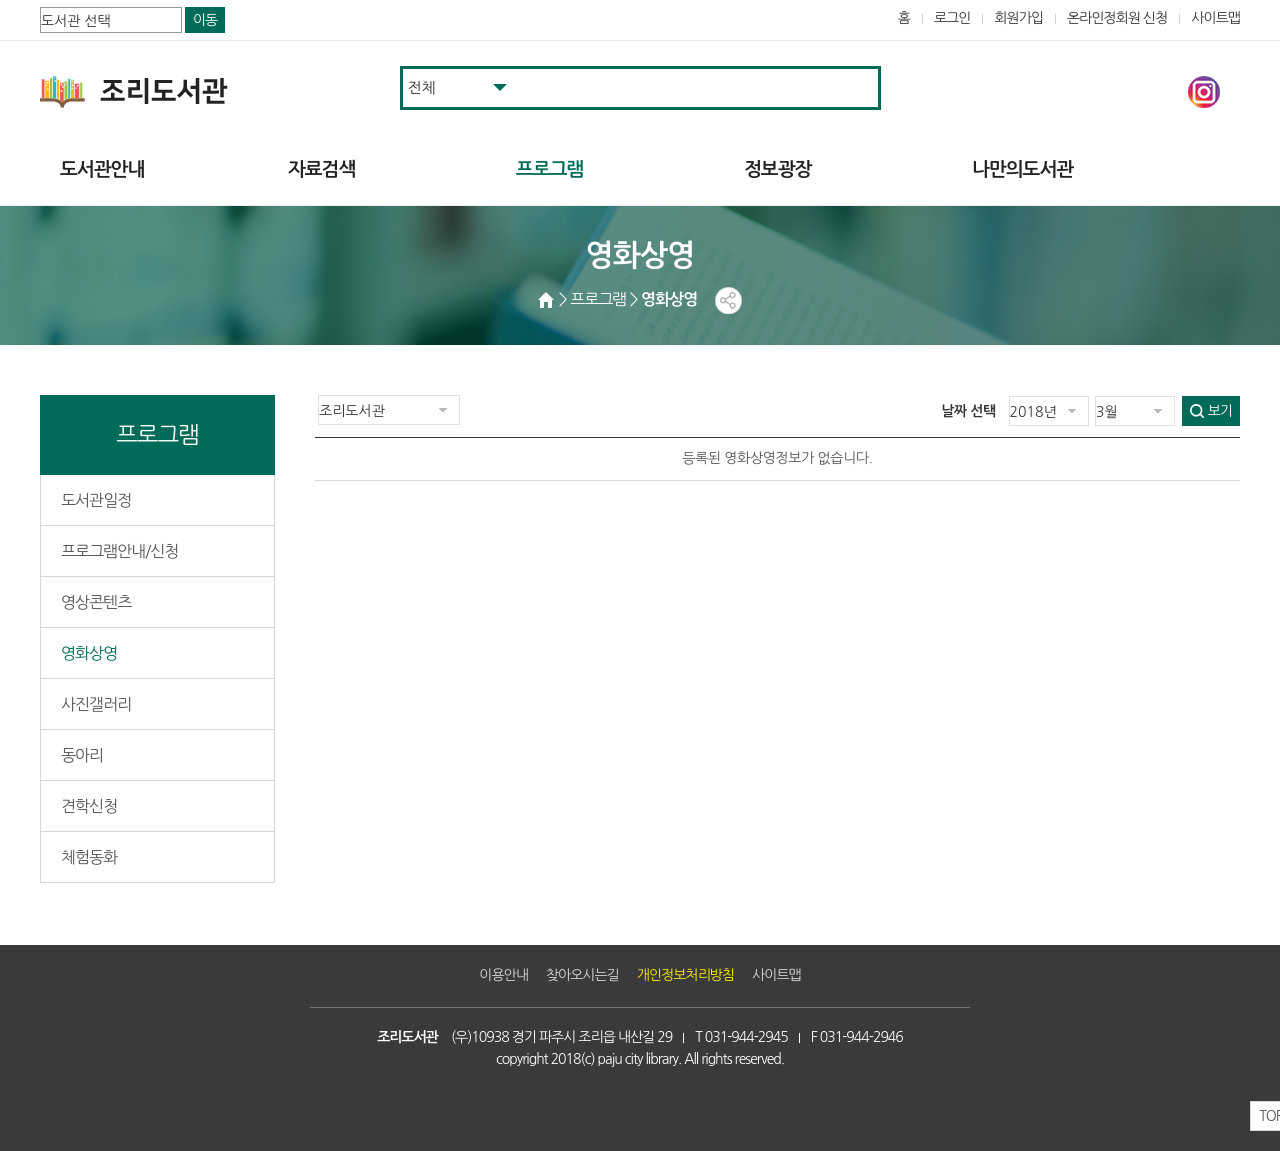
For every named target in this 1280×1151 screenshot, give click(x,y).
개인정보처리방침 (685, 975)
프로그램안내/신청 (119, 551)
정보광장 (777, 169)
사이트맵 (1215, 18)
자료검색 (321, 169)
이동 (205, 20)
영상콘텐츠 (96, 602)
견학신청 (89, 806)
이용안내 (503, 975)
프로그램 (549, 169)
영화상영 (89, 653)
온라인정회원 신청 (1117, 18)
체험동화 (89, 857)
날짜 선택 (968, 411)
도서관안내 (102, 169)
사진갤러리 (96, 704)
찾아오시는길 (582, 975)
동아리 (82, 755)
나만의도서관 (1022, 169)
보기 (1220, 411)
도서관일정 (96, 500)
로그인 (952, 18)
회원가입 (1018, 18)
